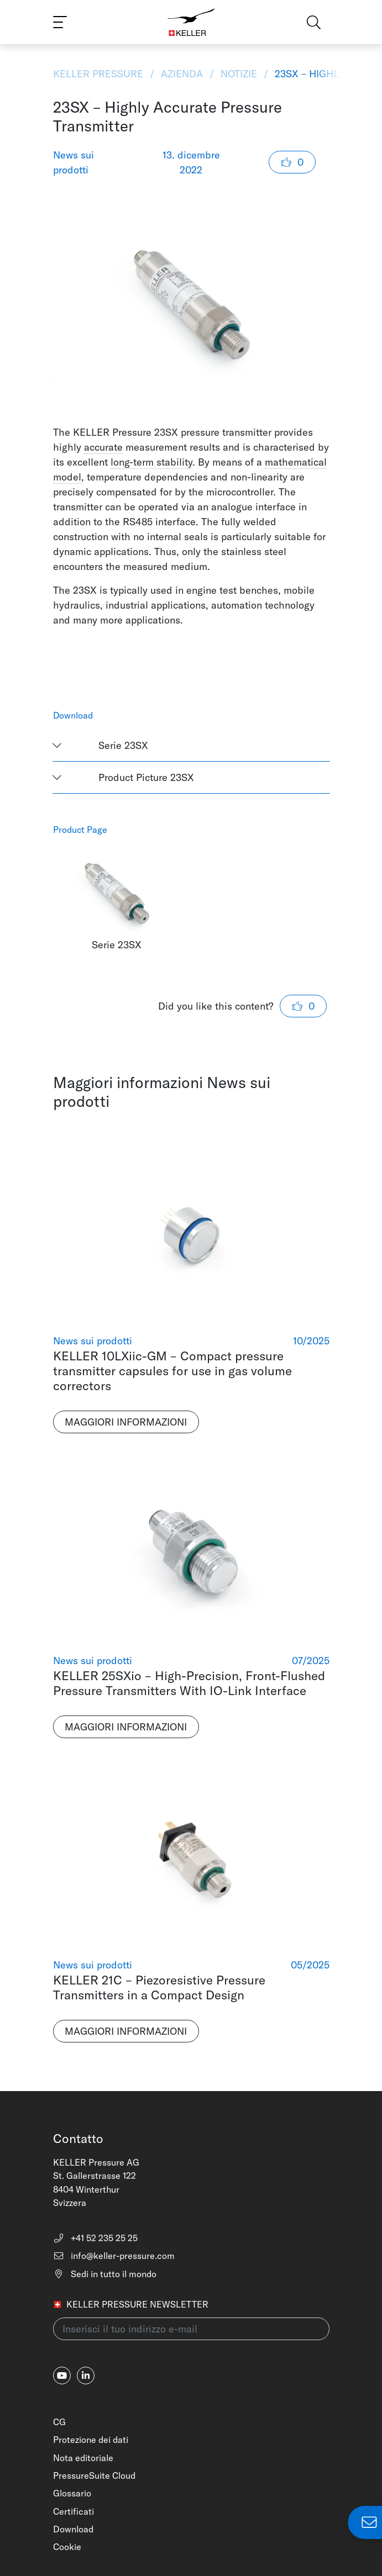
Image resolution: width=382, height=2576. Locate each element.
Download (73, 2529)
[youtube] (62, 2375)
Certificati (73, 2511)
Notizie (239, 73)
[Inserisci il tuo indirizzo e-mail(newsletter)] (191, 2329)
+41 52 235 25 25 (95, 2238)
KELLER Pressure (99, 73)
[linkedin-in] (86, 2375)
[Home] (191, 22)
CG (59, 2421)
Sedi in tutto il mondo (104, 2273)
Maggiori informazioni (126, 1422)
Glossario (72, 2493)
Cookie (67, 2546)
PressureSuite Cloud (94, 2475)
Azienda (182, 73)
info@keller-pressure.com (114, 2255)
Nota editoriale (83, 2457)
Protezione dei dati (90, 2439)
